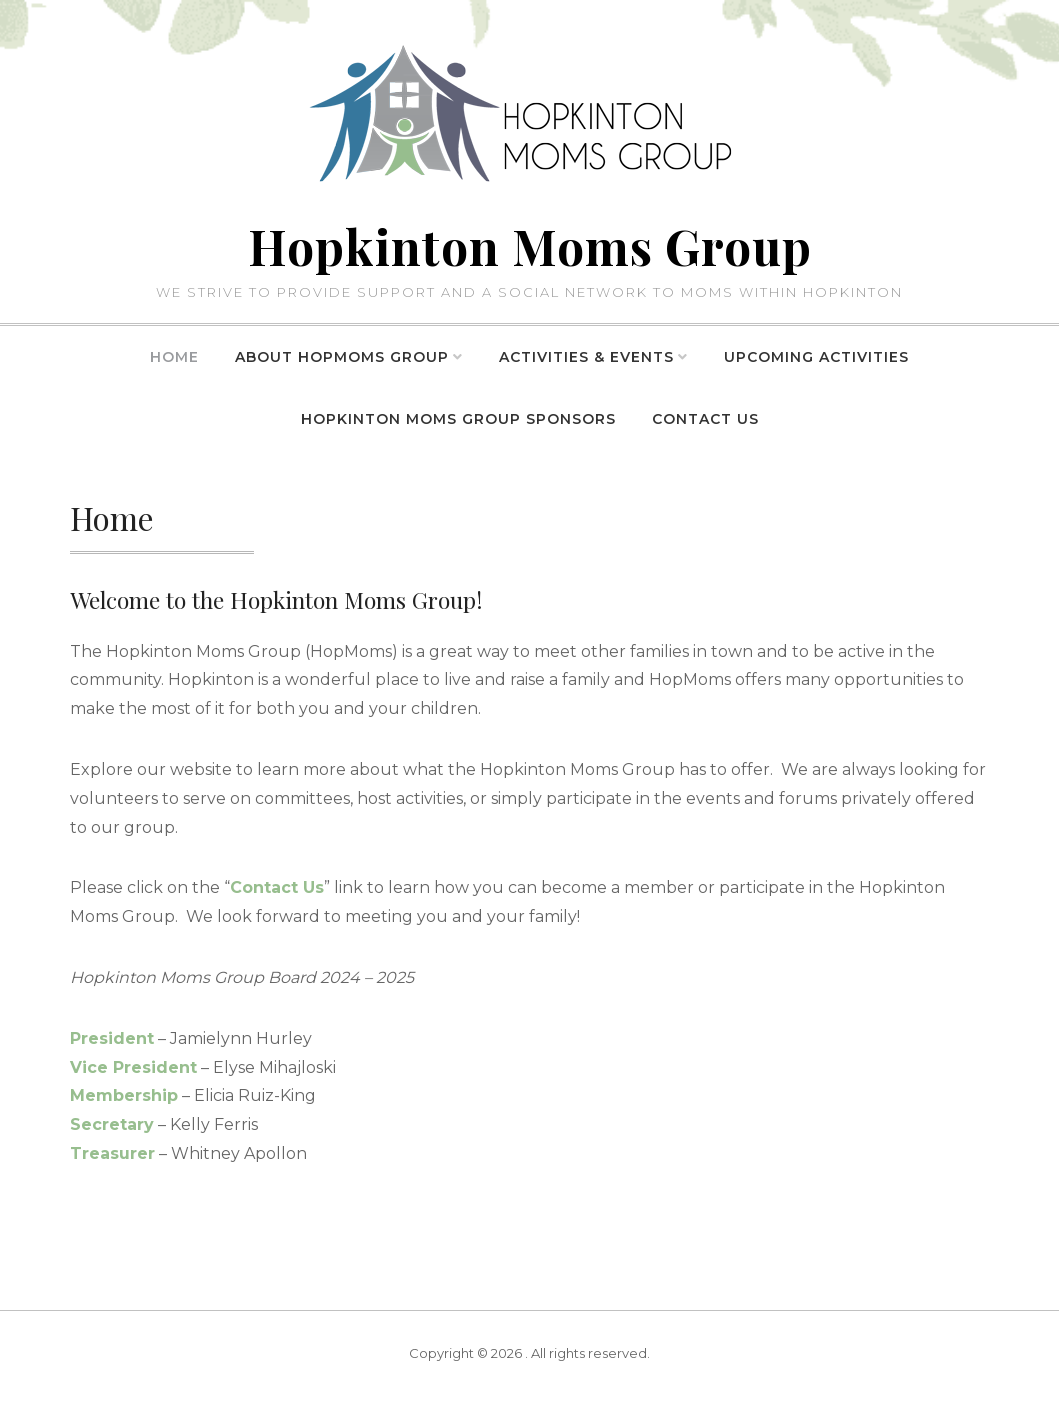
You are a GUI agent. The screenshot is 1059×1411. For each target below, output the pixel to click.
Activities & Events (586, 357)
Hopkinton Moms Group (530, 246)
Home (174, 357)
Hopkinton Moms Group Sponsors (458, 419)
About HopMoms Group (342, 357)
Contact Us (705, 419)
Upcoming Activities (816, 357)
